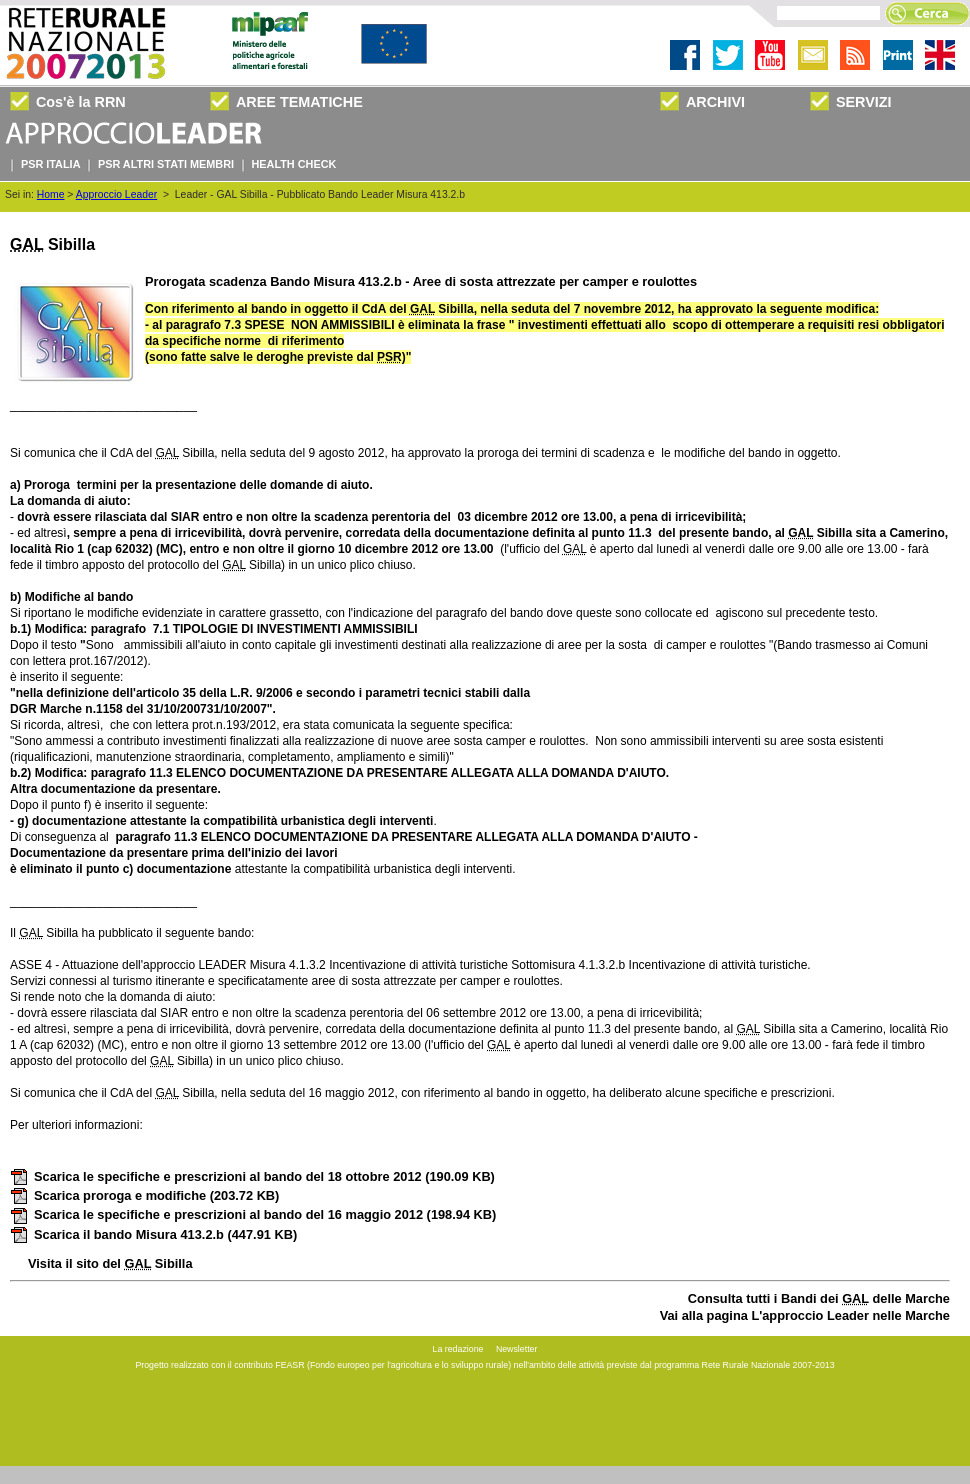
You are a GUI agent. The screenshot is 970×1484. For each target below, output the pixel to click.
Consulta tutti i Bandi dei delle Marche (819, 1298)
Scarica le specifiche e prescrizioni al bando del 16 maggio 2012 (253, 1214)
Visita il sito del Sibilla (110, 1263)
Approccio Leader (116, 194)
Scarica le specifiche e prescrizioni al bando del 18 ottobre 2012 (252, 1176)
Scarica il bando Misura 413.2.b (153, 1234)
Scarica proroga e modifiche (144, 1195)
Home (51, 194)
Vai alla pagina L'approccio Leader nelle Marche (805, 1315)
